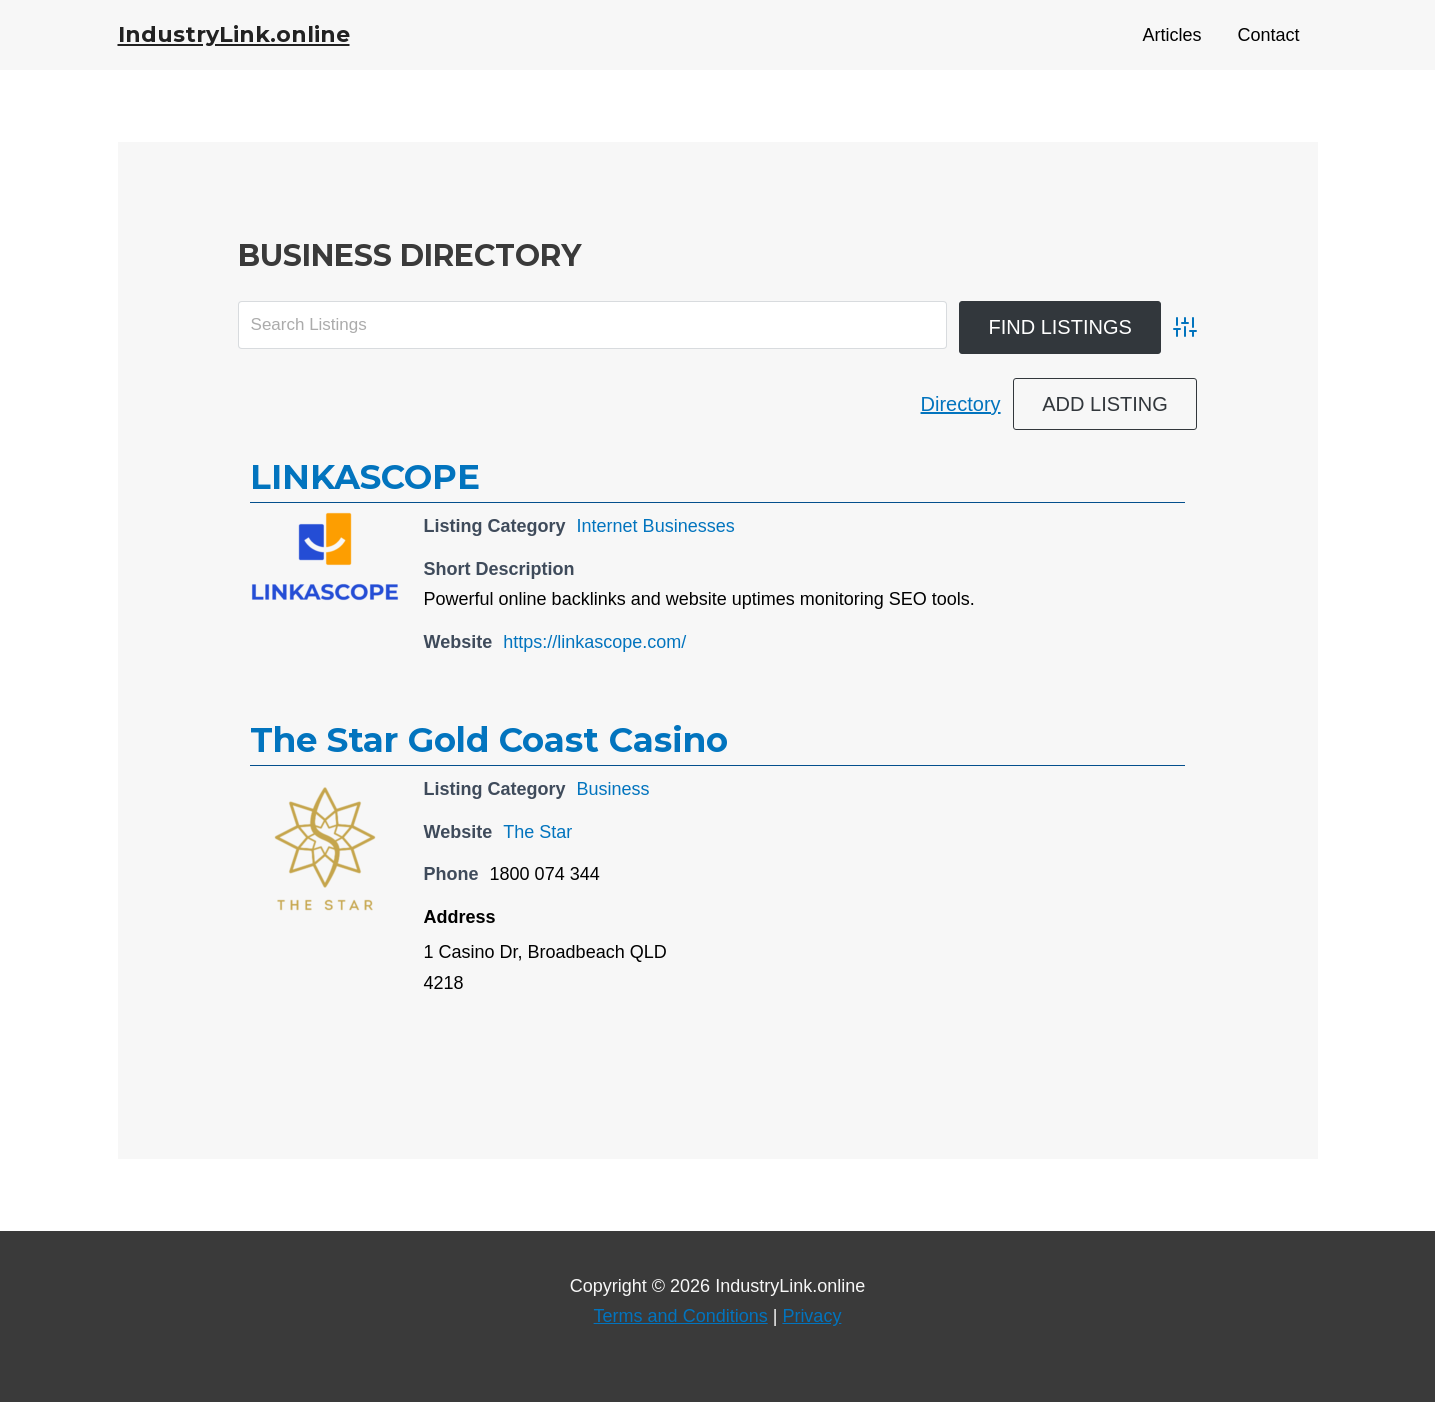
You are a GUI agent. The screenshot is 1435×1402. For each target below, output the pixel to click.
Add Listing (1105, 404)
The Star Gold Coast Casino (489, 740)
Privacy (811, 1316)
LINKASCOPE (365, 477)
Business (613, 789)
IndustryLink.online (234, 34)
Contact (1268, 35)
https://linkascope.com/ (594, 642)
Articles (1171, 35)
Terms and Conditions (681, 1316)
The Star (537, 832)
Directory (961, 404)
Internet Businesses (656, 526)
